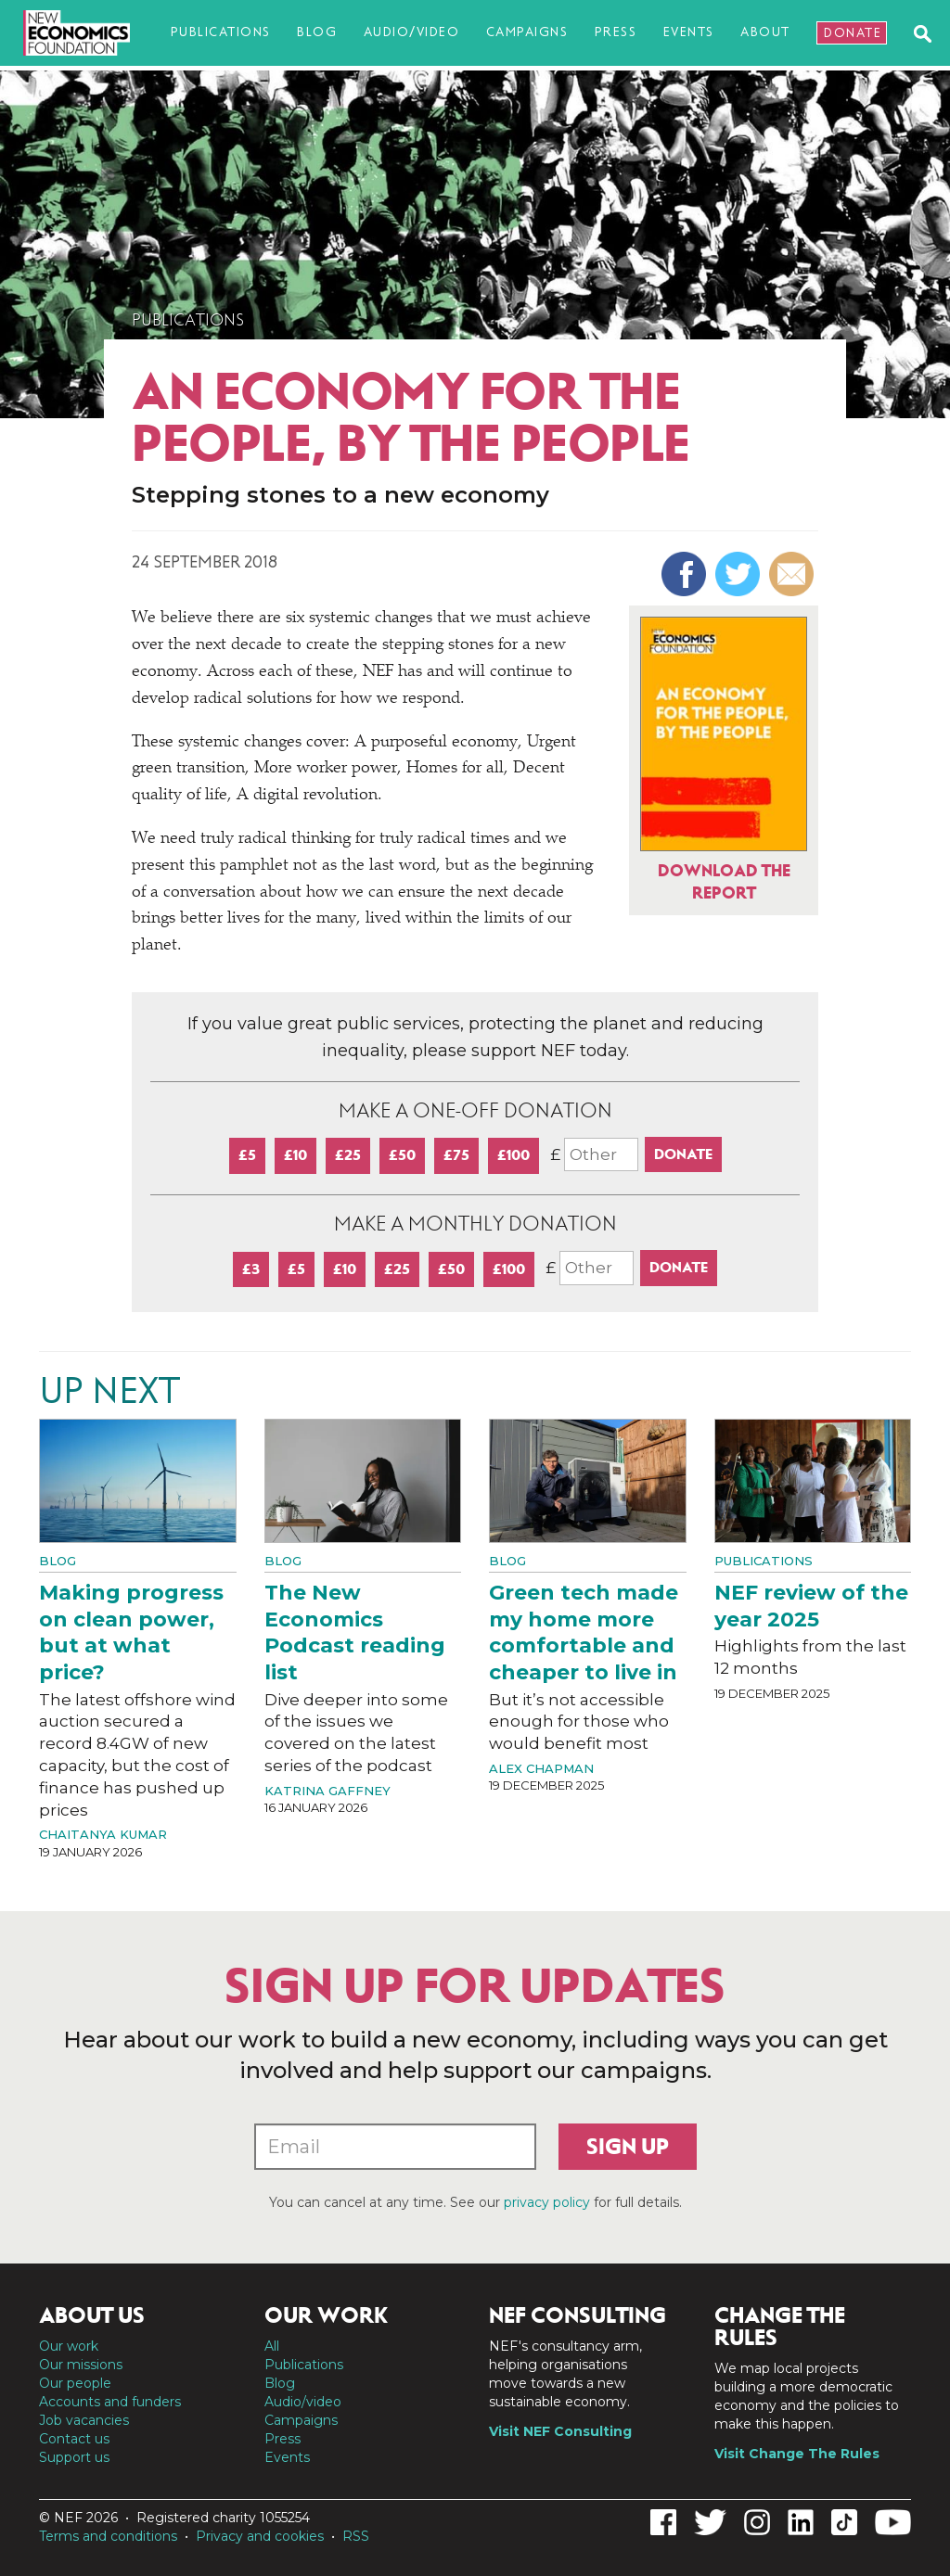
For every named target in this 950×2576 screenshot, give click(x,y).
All (271, 2346)
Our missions (80, 2364)
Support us (74, 2457)
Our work (68, 2346)
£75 (456, 1155)
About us (92, 2315)
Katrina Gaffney (327, 1790)
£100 (513, 1155)
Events (688, 32)
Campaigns (527, 32)
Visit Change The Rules (796, 2453)
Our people (75, 2383)
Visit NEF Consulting (560, 2431)
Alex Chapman (541, 1768)
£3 (251, 1269)
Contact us (74, 2438)
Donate (852, 33)
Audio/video (412, 32)
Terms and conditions (108, 2536)
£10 (295, 1155)
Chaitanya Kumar (103, 1834)
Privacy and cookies (260, 2536)
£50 (402, 1155)
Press (616, 32)
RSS (355, 2536)
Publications (221, 32)
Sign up (627, 2147)
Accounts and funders (110, 2401)
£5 (247, 1155)
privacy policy (547, 2202)
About (765, 32)
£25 (348, 1155)
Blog (317, 32)
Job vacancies (84, 2420)
